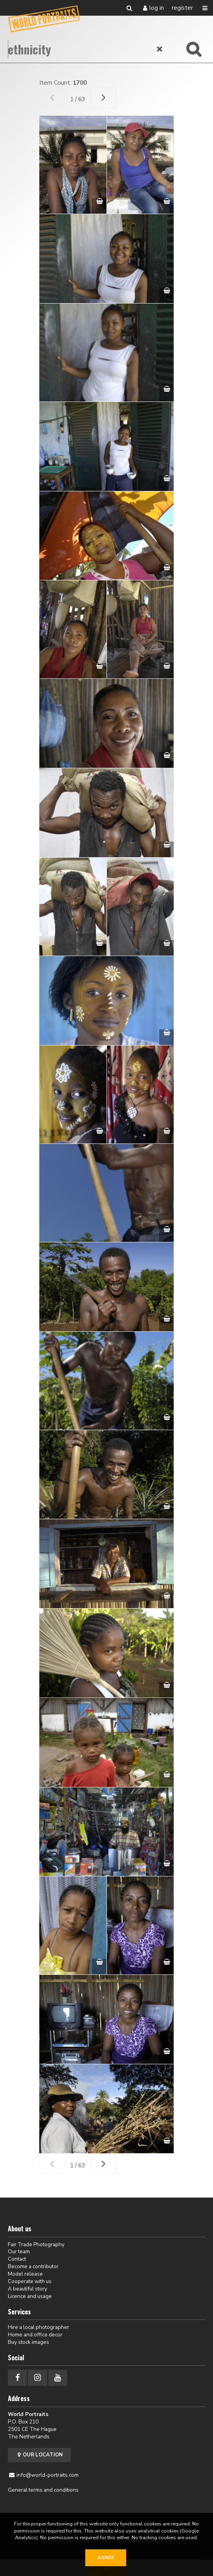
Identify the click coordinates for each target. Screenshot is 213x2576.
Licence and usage (30, 2296)
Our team (19, 2251)
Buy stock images (28, 2342)
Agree (105, 2557)
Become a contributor (33, 2266)
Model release (25, 2274)
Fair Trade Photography (36, 2244)
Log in (156, 8)
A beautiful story (27, 2288)
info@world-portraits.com (48, 2475)
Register (182, 8)
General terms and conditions (43, 2490)
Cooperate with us (29, 2281)
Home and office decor (35, 2334)
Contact (17, 2259)
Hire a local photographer (38, 2327)
